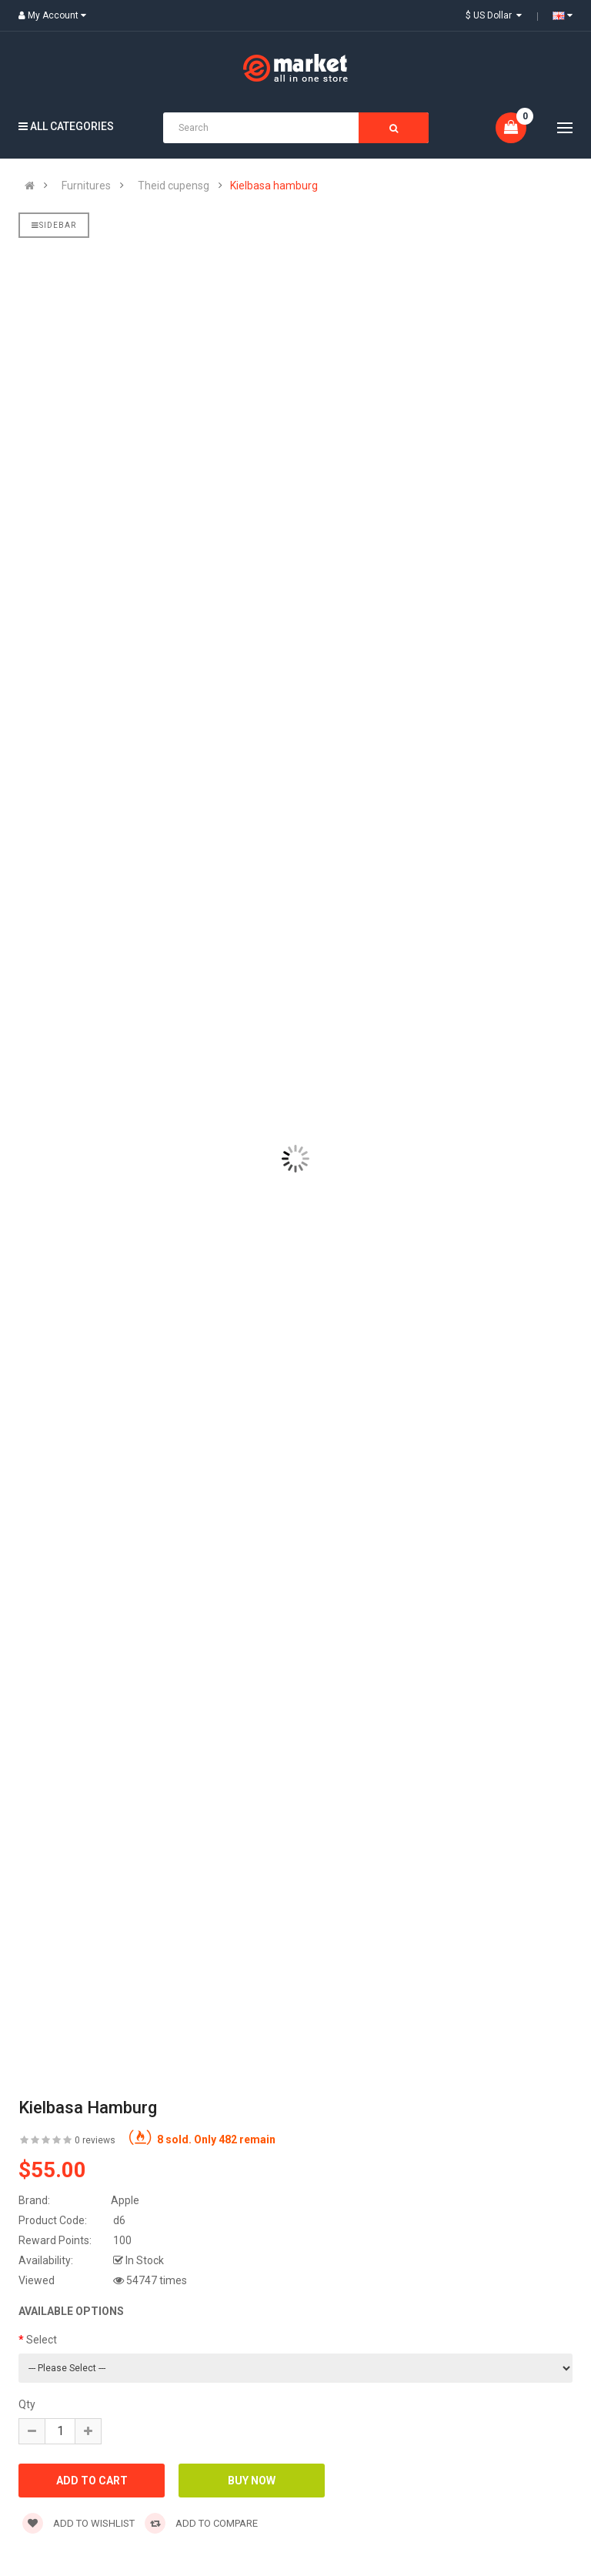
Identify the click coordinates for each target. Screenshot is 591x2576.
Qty (26, 2404)
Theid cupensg (173, 185)
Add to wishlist (78, 2523)
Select (41, 2339)
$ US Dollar (494, 15)
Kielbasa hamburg (274, 185)
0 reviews (95, 2140)
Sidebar (54, 225)
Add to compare (201, 2523)
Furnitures (86, 185)
